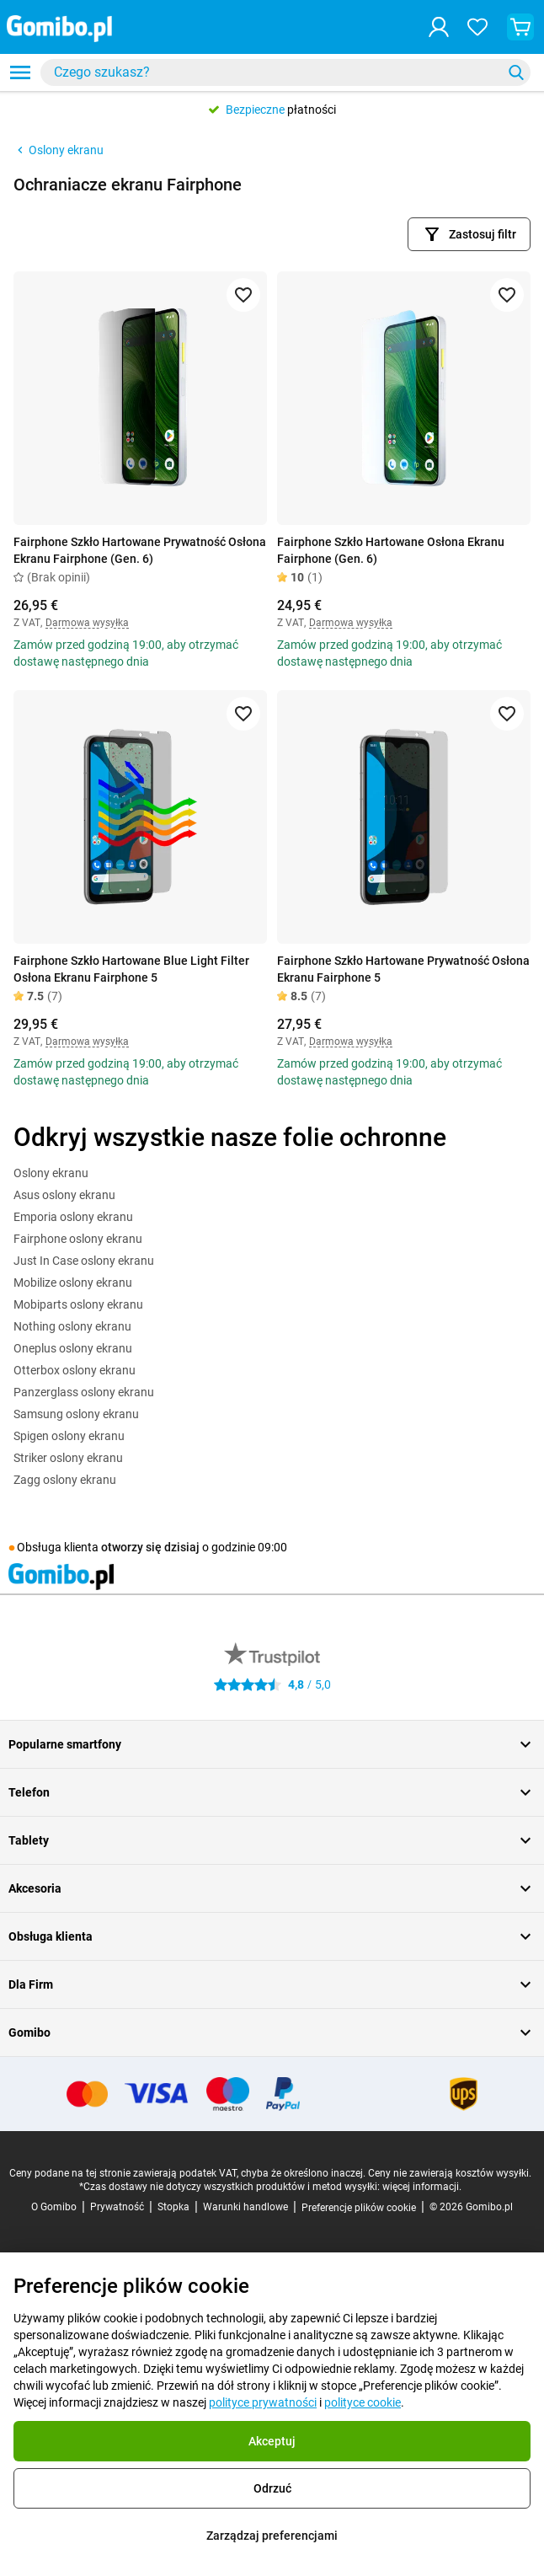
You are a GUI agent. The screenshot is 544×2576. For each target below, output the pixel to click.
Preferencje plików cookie (358, 2208)
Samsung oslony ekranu (76, 1414)
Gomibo (272, 2032)
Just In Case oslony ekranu (83, 1260)
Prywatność (117, 2207)
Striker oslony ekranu (68, 1458)
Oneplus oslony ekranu (72, 1348)
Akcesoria (272, 1888)
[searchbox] (274, 72)
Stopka (173, 2207)
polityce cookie (362, 2402)
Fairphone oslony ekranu (77, 1238)
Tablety (272, 1840)
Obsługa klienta (272, 1936)
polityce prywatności (263, 2402)
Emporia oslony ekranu (73, 1217)
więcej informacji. (421, 2187)
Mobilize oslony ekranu (72, 1282)
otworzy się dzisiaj (150, 1547)
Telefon (272, 1792)
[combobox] (285, 72)
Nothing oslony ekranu (72, 1326)
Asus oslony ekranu (64, 1195)
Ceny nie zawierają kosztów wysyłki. (449, 2173)
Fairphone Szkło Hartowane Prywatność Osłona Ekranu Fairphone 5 (403, 969)
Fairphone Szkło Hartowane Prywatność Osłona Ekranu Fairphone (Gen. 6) (139, 550)
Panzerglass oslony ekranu (83, 1392)
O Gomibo (54, 2207)
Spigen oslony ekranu (69, 1436)
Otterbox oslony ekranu (74, 1370)
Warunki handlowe (245, 2207)
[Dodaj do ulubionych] (243, 295)
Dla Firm (272, 1984)
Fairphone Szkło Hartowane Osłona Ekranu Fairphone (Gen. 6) (390, 550)
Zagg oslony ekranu (64, 1479)
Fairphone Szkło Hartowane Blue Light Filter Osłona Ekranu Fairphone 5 (131, 969)
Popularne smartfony (272, 1744)
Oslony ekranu (58, 150)
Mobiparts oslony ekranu (78, 1304)
